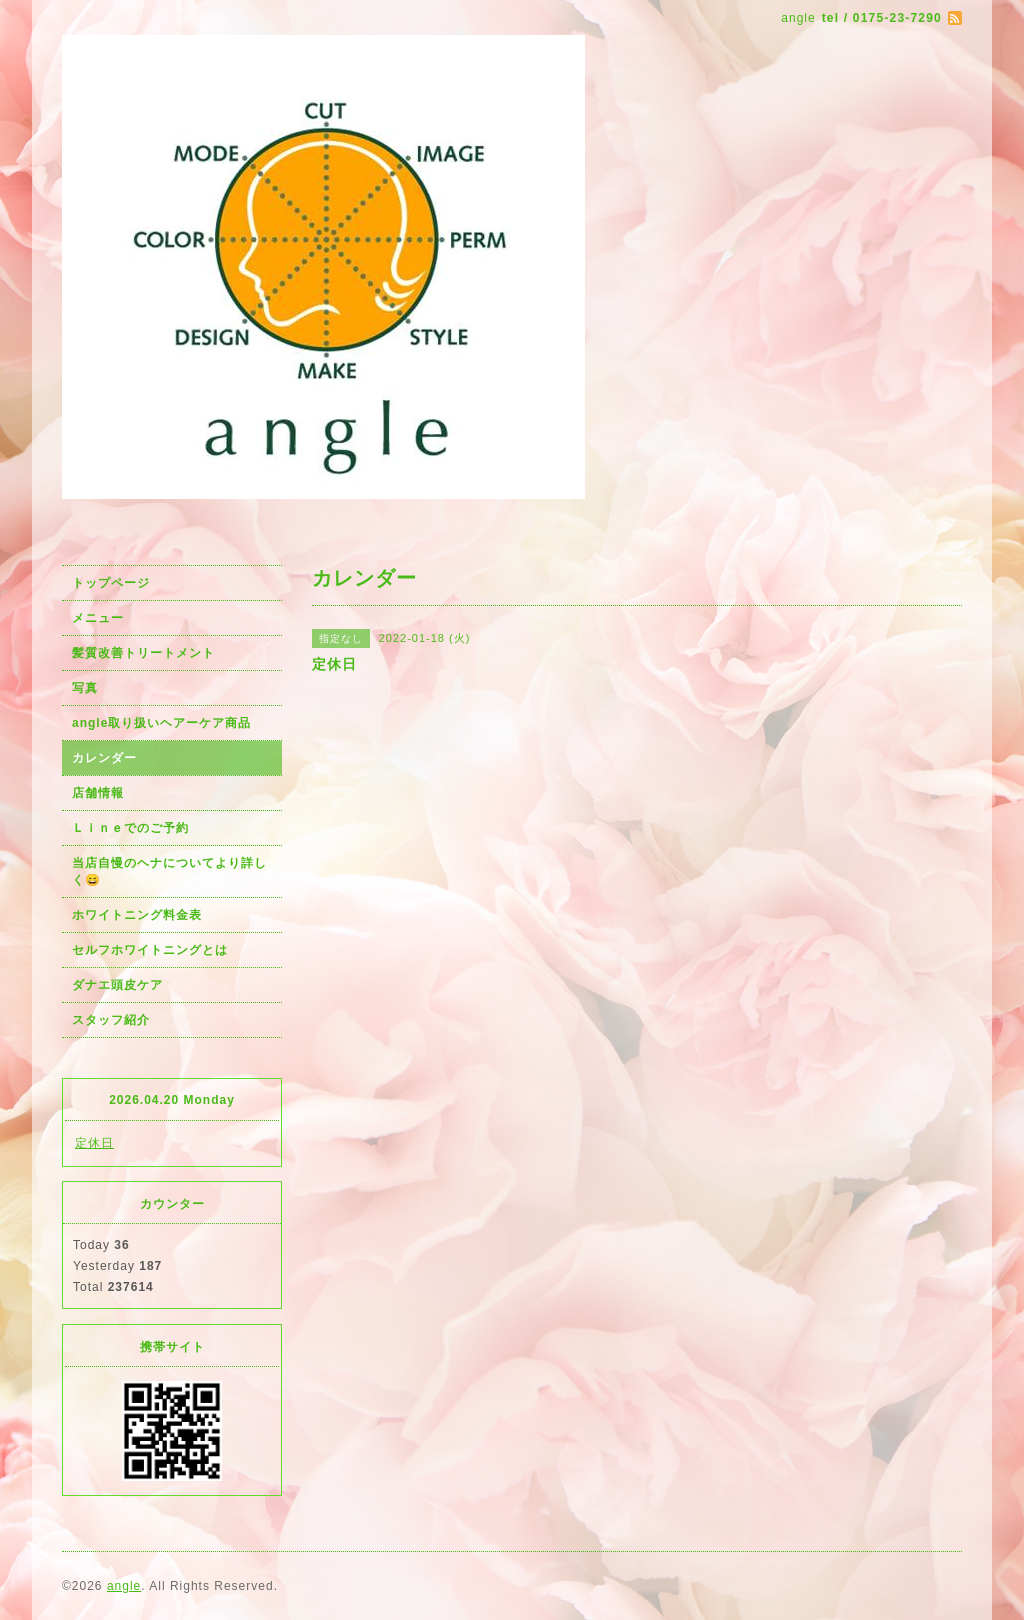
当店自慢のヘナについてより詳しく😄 (169, 871)
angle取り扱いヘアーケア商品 (161, 723)
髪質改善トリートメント (143, 653)
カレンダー (104, 758)
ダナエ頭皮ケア (117, 985)
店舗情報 (98, 793)
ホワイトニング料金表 (137, 915)
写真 (85, 688)
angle (124, 1586)
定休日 (94, 1143)
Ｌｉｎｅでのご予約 (130, 828)
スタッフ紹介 (111, 1020)
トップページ (111, 583)
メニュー (98, 618)
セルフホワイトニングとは (150, 950)
